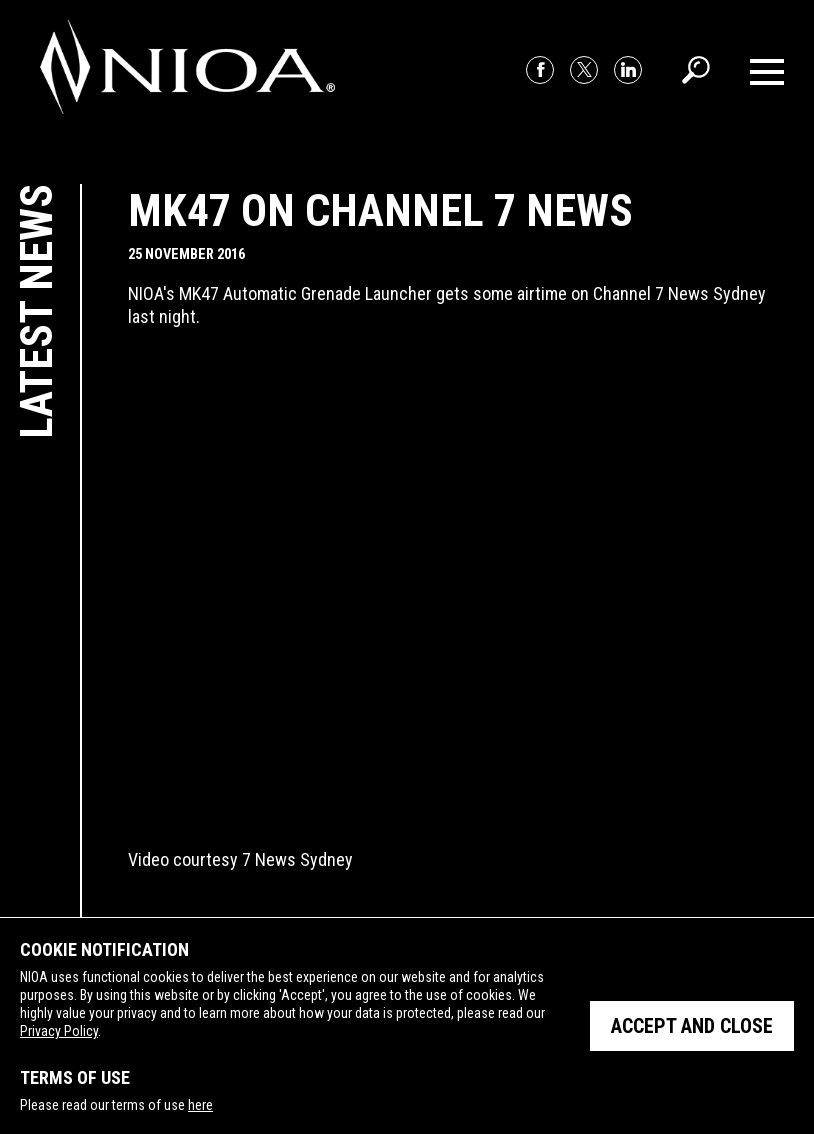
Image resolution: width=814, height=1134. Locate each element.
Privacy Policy (59, 1031)
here (200, 1105)
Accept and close (692, 1026)
